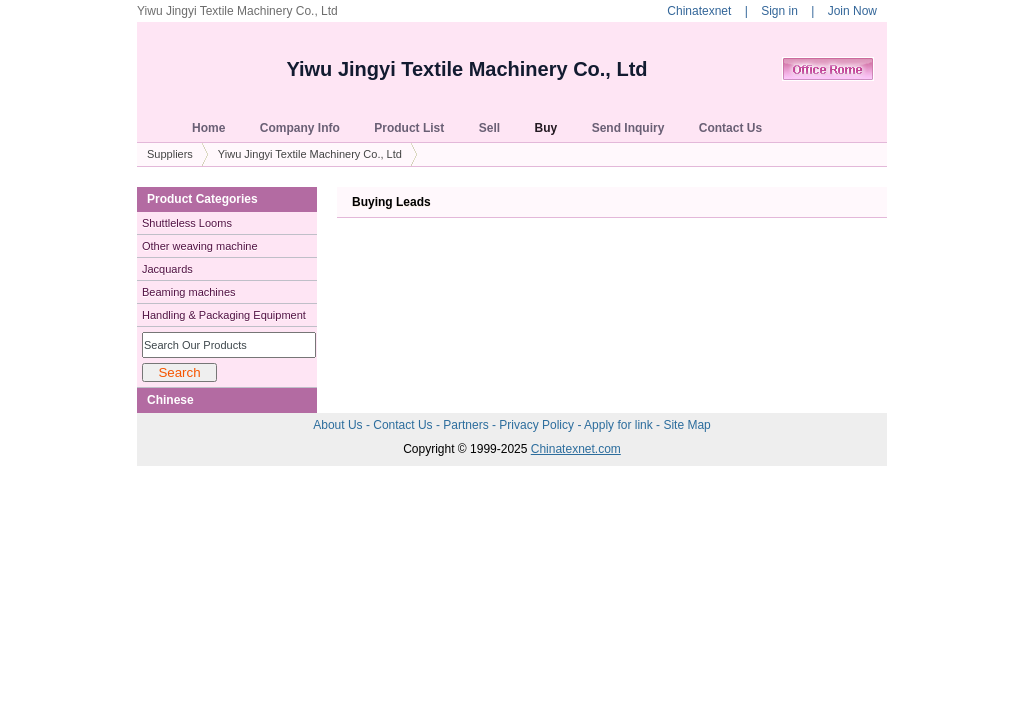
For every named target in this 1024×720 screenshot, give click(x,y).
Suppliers (170, 154)
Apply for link (620, 425)
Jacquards (167, 269)
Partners (467, 425)
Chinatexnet (699, 11)
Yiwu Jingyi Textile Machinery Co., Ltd (466, 69)
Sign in (779, 11)
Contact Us (404, 425)
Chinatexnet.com (576, 449)
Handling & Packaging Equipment (224, 315)
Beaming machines (189, 292)
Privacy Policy (538, 425)
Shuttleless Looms (187, 223)
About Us (339, 425)
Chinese (170, 400)
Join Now (852, 11)
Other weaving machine (200, 246)
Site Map (686, 425)
